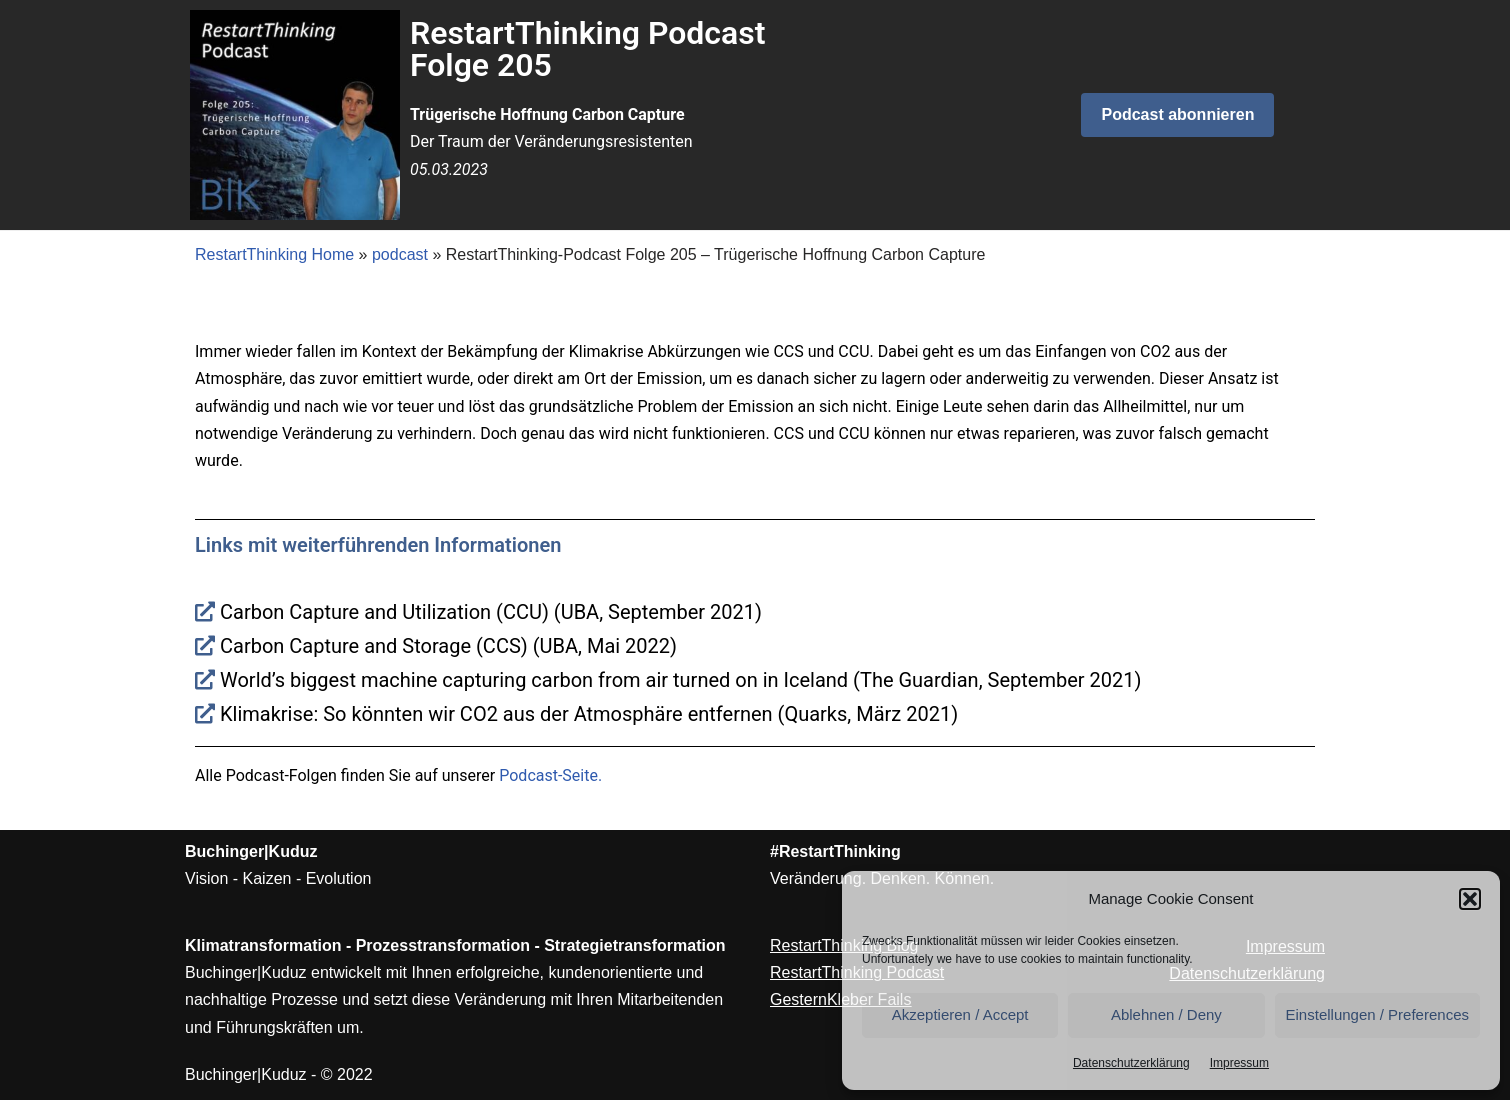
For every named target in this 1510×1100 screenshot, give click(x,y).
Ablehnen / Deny (1166, 1014)
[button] (1470, 899)
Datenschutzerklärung (1131, 1063)
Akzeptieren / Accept (960, 1014)
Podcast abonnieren (1177, 114)
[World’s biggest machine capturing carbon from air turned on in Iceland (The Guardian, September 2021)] (755, 680)
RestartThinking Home (274, 254)
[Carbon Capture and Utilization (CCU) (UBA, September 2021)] (755, 612)
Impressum (1239, 1063)
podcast (400, 254)
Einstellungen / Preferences (1377, 1014)
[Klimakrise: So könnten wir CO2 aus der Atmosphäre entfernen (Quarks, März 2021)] (755, 714)
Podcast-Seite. (550, 775)
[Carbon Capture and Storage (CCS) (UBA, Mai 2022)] (755, 646)
